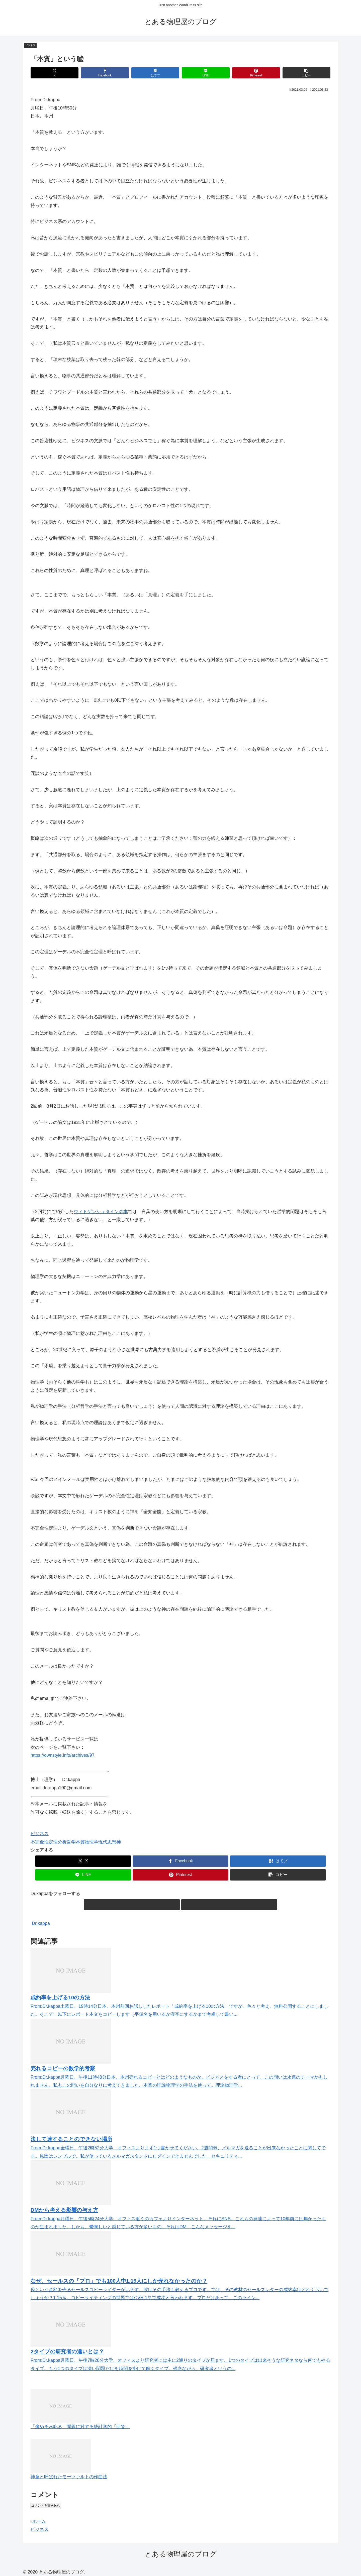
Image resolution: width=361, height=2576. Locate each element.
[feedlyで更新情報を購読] (132, 1904)
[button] (306, 72)
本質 (80, 1841)
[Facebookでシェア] (105, 72)
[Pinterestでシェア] (256, 72)
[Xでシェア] (54, 72)
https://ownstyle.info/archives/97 (63, 1755)
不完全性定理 (44, 1841)
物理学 (91, 1841)
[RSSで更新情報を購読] (229, 1904)
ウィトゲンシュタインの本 (101, 1211)
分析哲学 (67, 1841)
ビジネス (40, 1833)
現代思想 (107, 1841)
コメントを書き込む (45, 2505)
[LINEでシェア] (206, 72)
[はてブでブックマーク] (155, 72)
